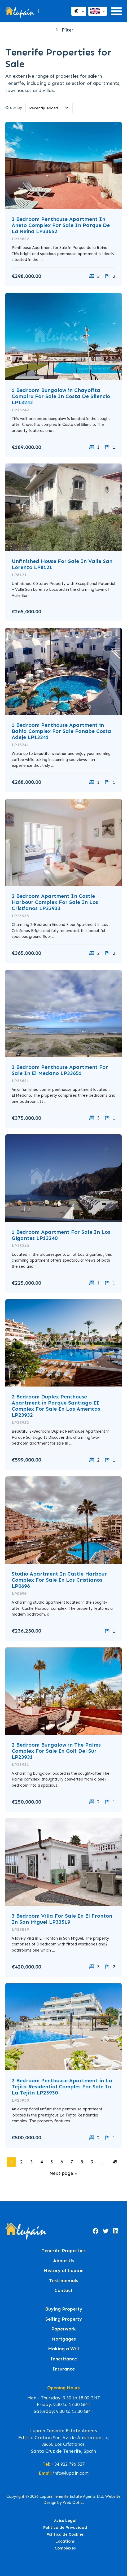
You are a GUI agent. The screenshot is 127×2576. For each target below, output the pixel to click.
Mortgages (63, 2339)
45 (114, 2162)
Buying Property (63, 2309)
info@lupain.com (71, 2473)
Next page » (63, 2173)
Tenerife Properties (64, 2251)
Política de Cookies (65, 2534)
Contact (63, 2290)
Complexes (65, 2548)
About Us (63, 2261)
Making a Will (63, 2349)
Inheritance (63, 2359)
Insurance (63, 2369)
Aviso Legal (65, 2520)
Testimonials (63, 2281)
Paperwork (63, 2329)
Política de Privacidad (65, 2527)
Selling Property (63, 2319)
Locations (65, 2541)
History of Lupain (63, 2270)
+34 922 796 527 (68, 2464)
